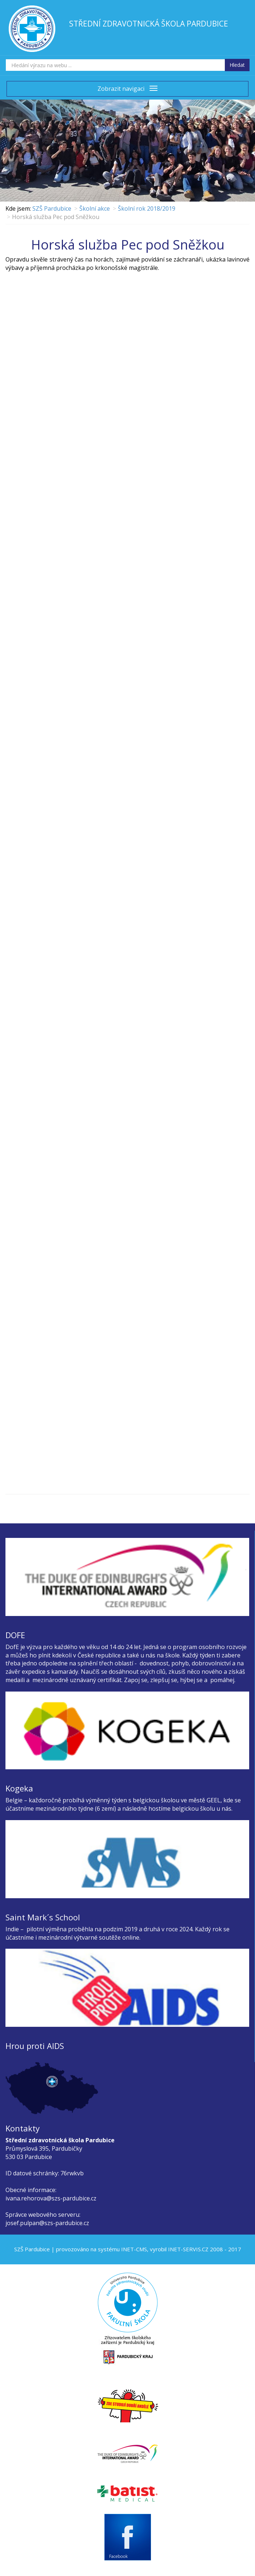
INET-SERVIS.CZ (188, 2249)
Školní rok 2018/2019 (146, 208)
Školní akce (94, 208)
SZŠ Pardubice (51, 208)
